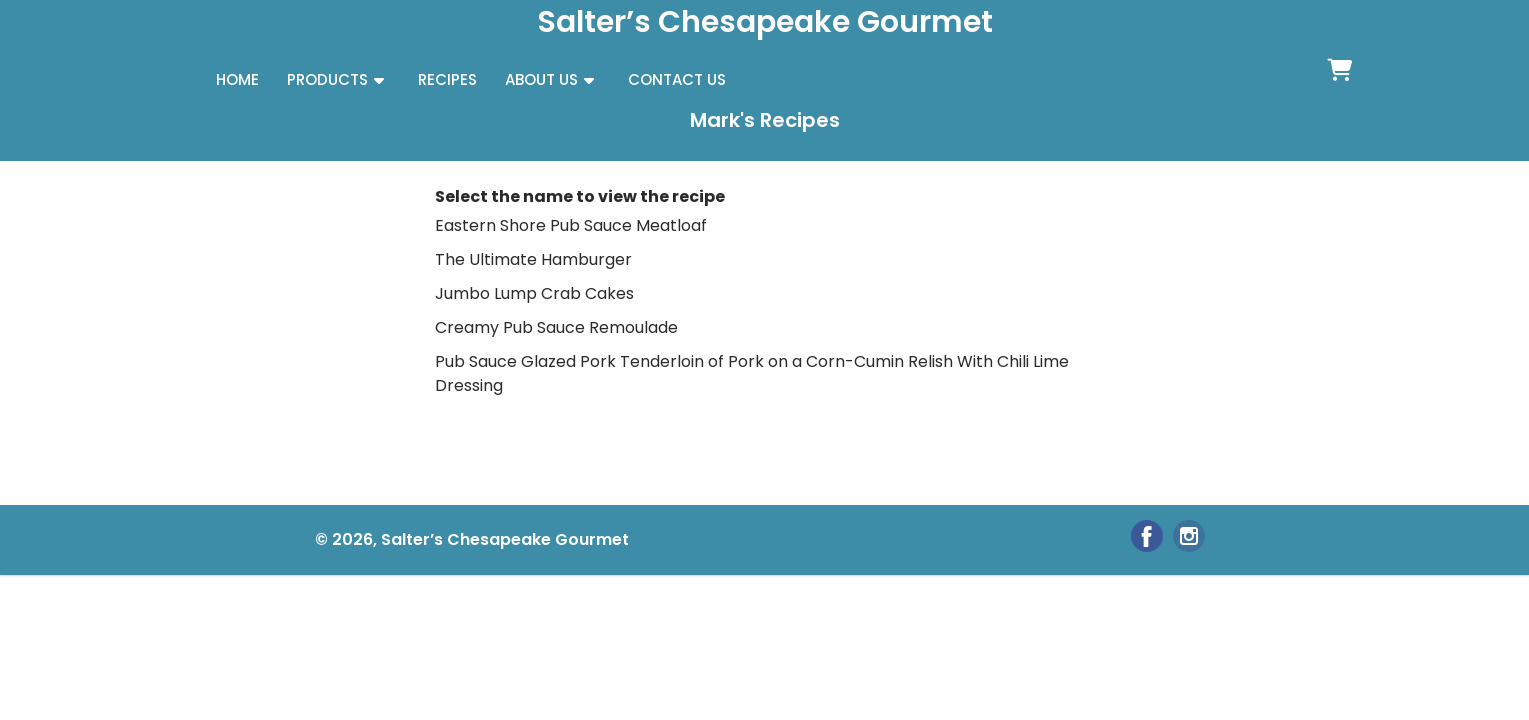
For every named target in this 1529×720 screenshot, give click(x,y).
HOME (237, 79)
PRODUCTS (327, 79)
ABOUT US (541, 79)
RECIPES (447, 79)
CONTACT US (677, 79)
